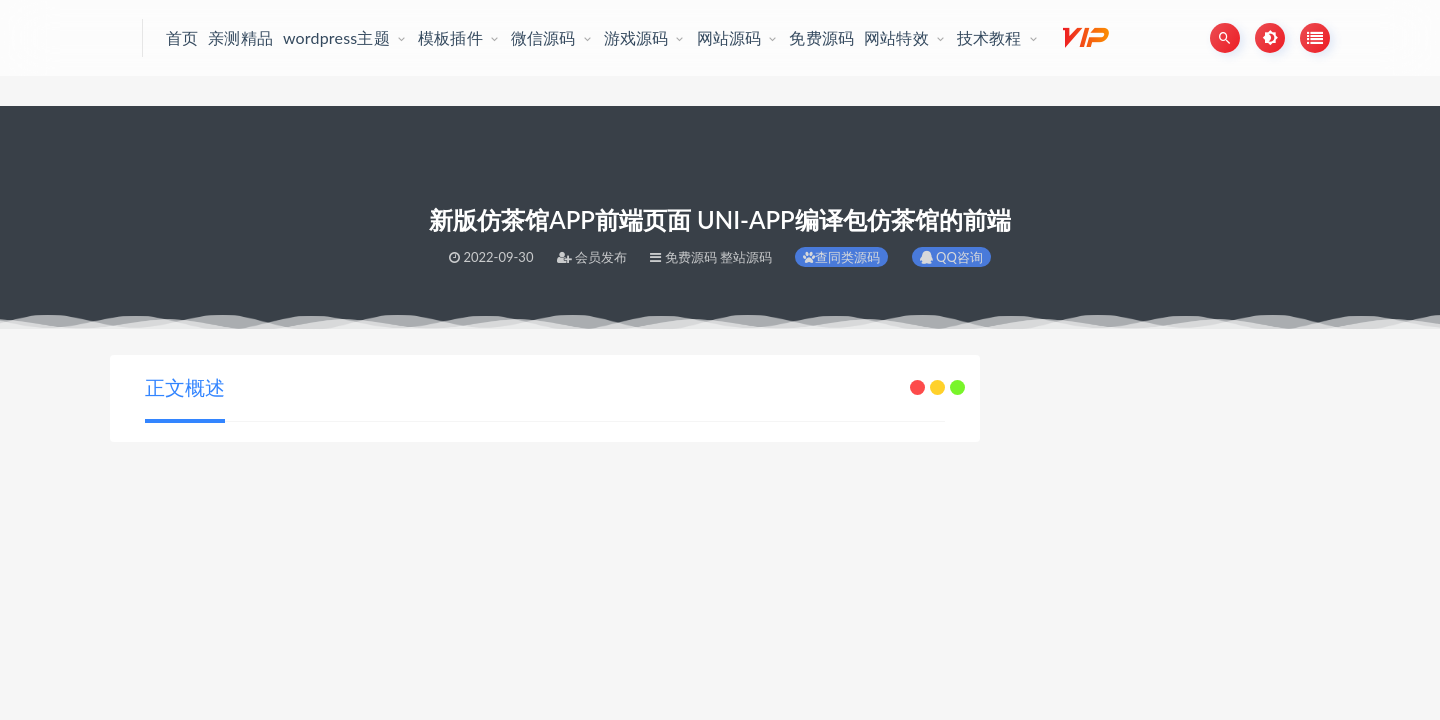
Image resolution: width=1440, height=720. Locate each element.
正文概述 (185, 387)
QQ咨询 (951, 257)
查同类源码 (841, 257)
